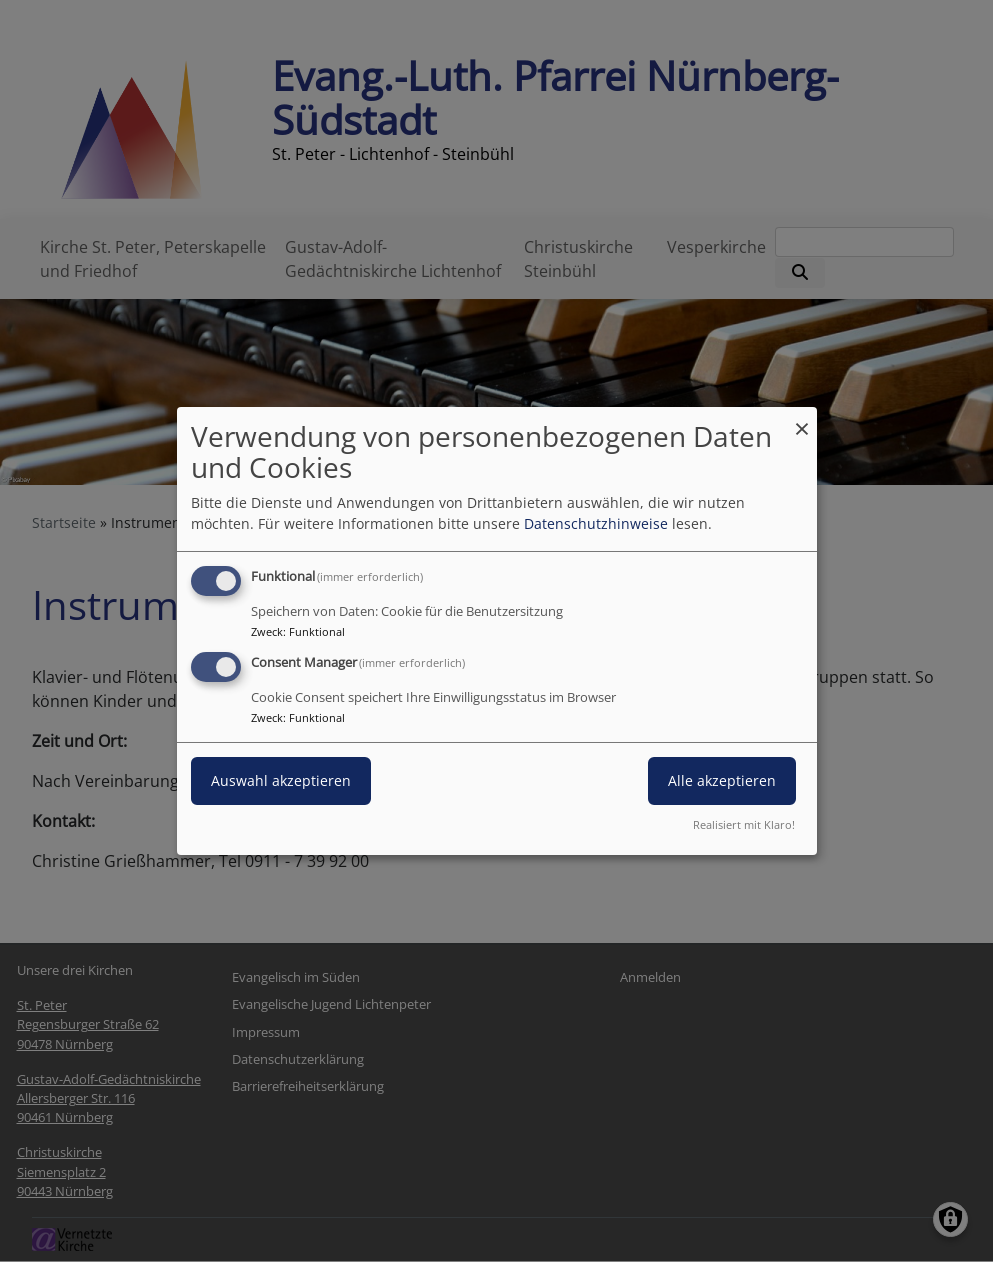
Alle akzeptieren (722, 780)
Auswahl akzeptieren (281, 780)
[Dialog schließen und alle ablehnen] (802, 419)
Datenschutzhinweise (596, 523)
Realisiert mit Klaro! (744, 824)
